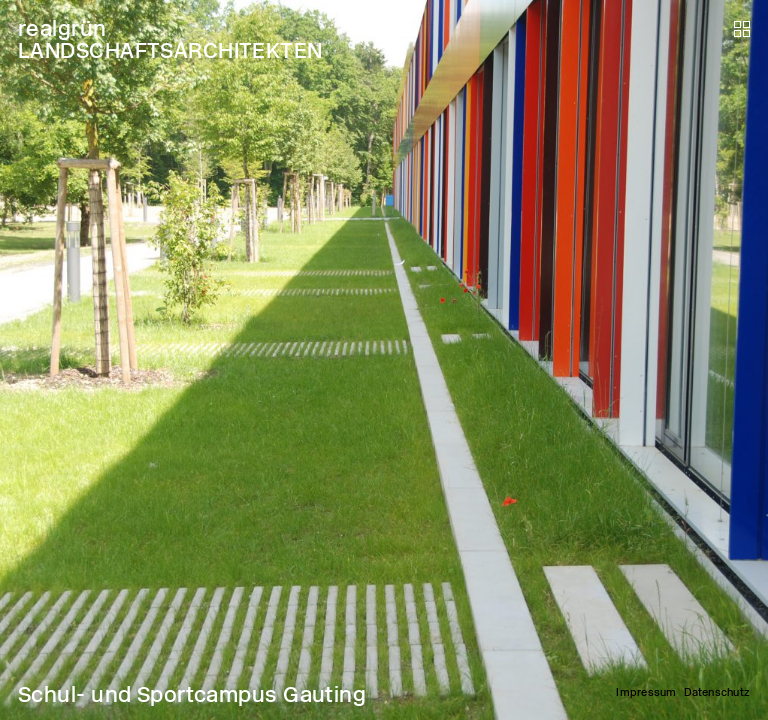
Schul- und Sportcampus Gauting (192, 694)
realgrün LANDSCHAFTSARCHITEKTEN (170, 39)
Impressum (646, 692)
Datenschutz (717, 692)
